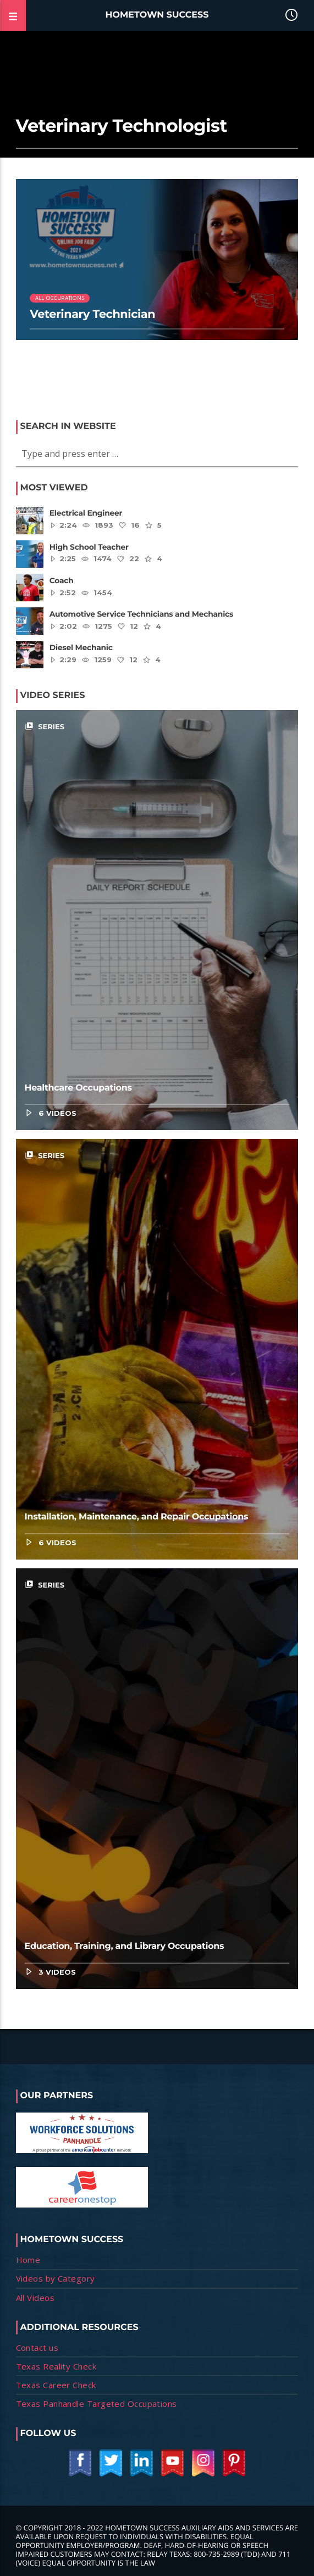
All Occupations (59, 297)
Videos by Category (55, 2278)
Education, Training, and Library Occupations (124, 1946)
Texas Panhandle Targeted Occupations (96, 2403)
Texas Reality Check (56, 2366)
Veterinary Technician (92, 314)
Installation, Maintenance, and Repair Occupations (137, 1517)
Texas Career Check (56, 2384)
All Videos (35, 2297)
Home (28, 2259)
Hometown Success (157, 15)
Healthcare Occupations (78, 1088)
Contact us (37, 2347)
